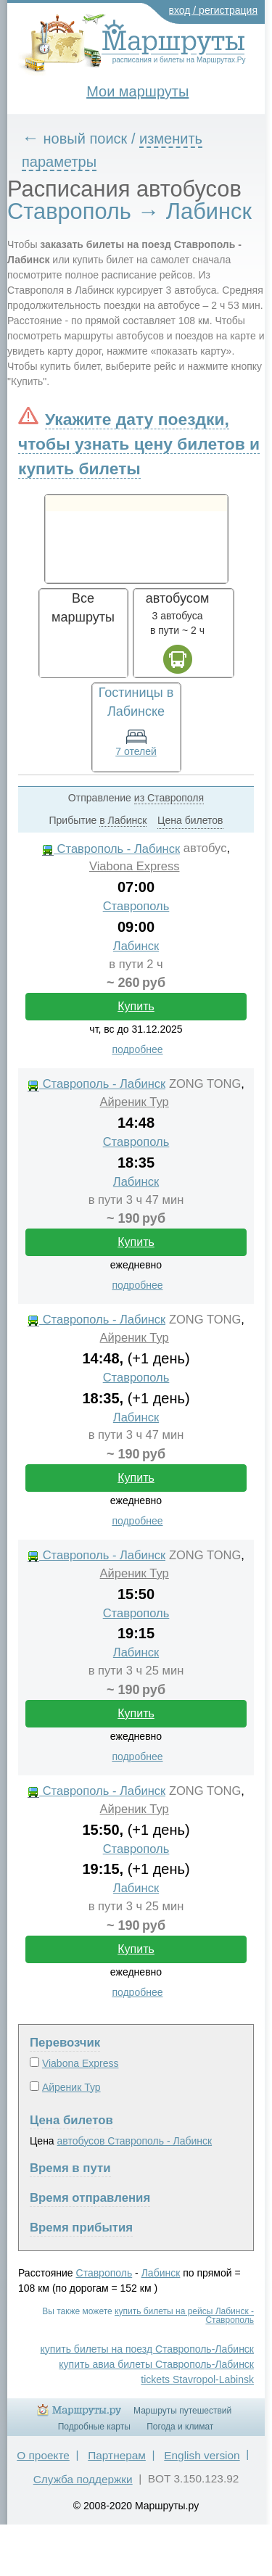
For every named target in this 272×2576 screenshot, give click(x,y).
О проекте (43, 2455)
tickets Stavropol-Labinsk (197, 2379)
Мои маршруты (137, 91)
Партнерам (117, 2455)
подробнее (137, 1049)
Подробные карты (94, 2427)
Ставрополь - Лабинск (111, 849)
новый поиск (86, 138)
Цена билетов (71, 2120)
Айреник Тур (134, 1102)
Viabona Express (134, 866)
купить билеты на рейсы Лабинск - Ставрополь (184, 2315)
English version (201, 2455)
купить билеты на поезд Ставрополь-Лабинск (147, 2349)
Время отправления (90, 2198)
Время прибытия (81, 2227)
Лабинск (136, 946)
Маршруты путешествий (182, 2411)
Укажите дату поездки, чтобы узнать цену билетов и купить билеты (139, 444)
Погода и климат (180, 2427)
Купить (136, 1006)
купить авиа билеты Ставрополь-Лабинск (156, 2364)
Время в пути (70, 2168)
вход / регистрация (213, 10)
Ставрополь (136, 906)
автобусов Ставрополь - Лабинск (135, 2141)
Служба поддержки (83, 2479)
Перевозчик (65, 2042)
